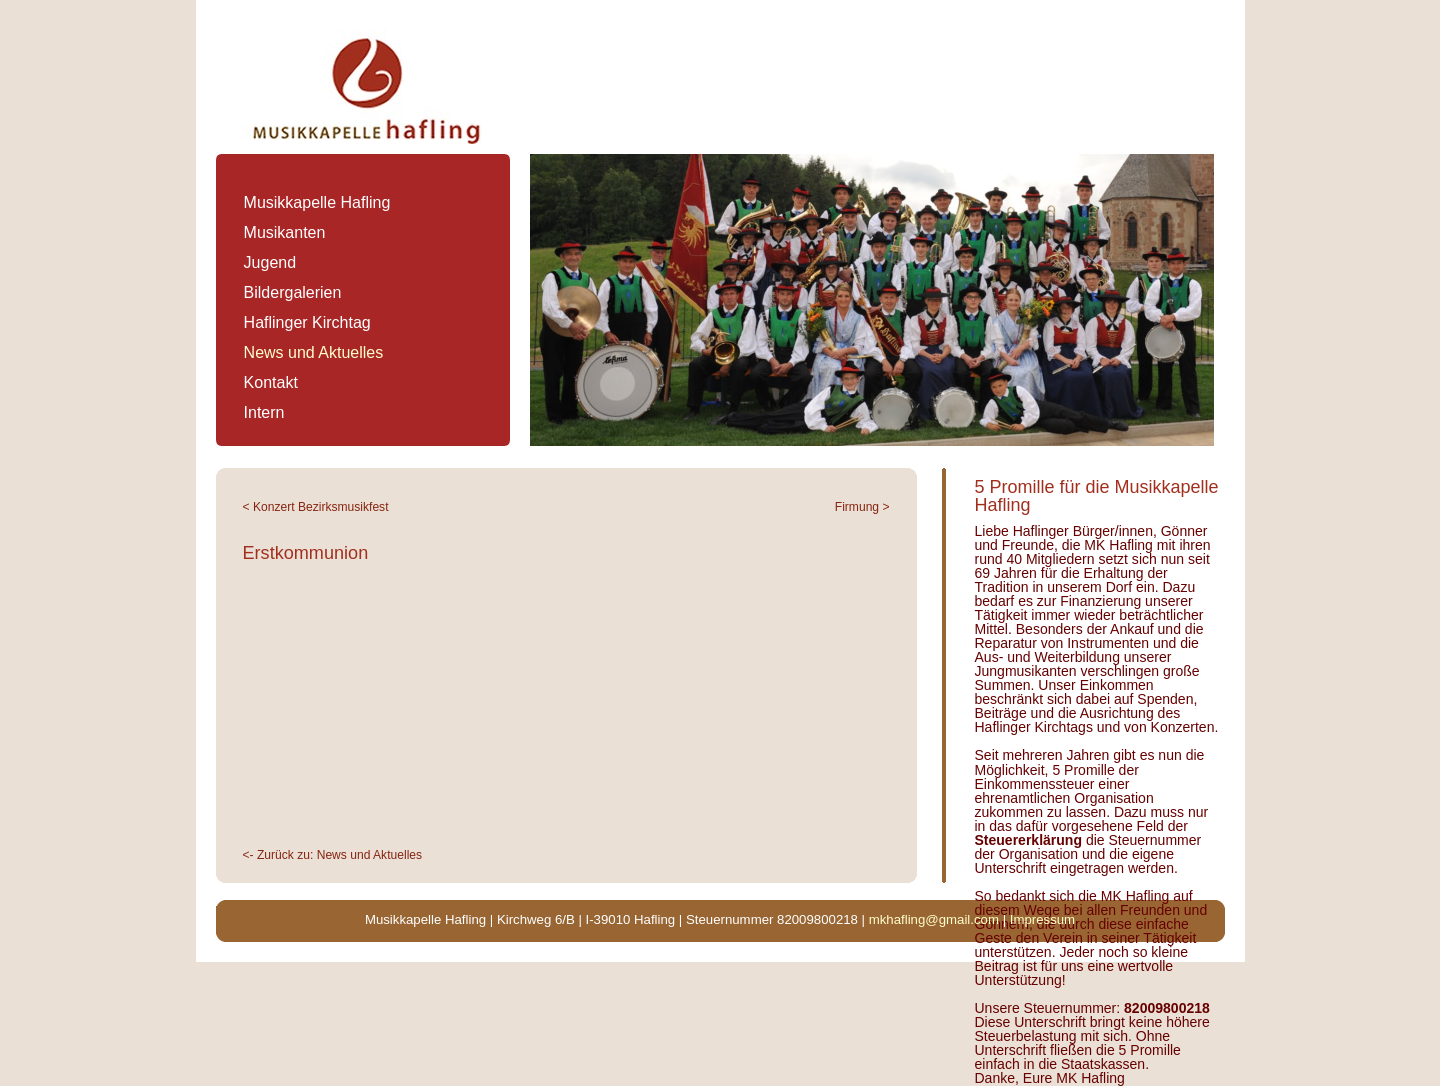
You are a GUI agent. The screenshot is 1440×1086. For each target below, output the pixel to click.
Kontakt (271, 382)
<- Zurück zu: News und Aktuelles (333, 855)
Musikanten (285, 232)
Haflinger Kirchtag (307, 322)
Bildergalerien (293, 292)
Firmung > (862, 507)
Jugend (270, 262)
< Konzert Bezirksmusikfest (316, 507)
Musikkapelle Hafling (317, 202)
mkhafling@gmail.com (934, 919)
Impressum (1042, 919)
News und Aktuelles (314, 352)
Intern (264, 412)
